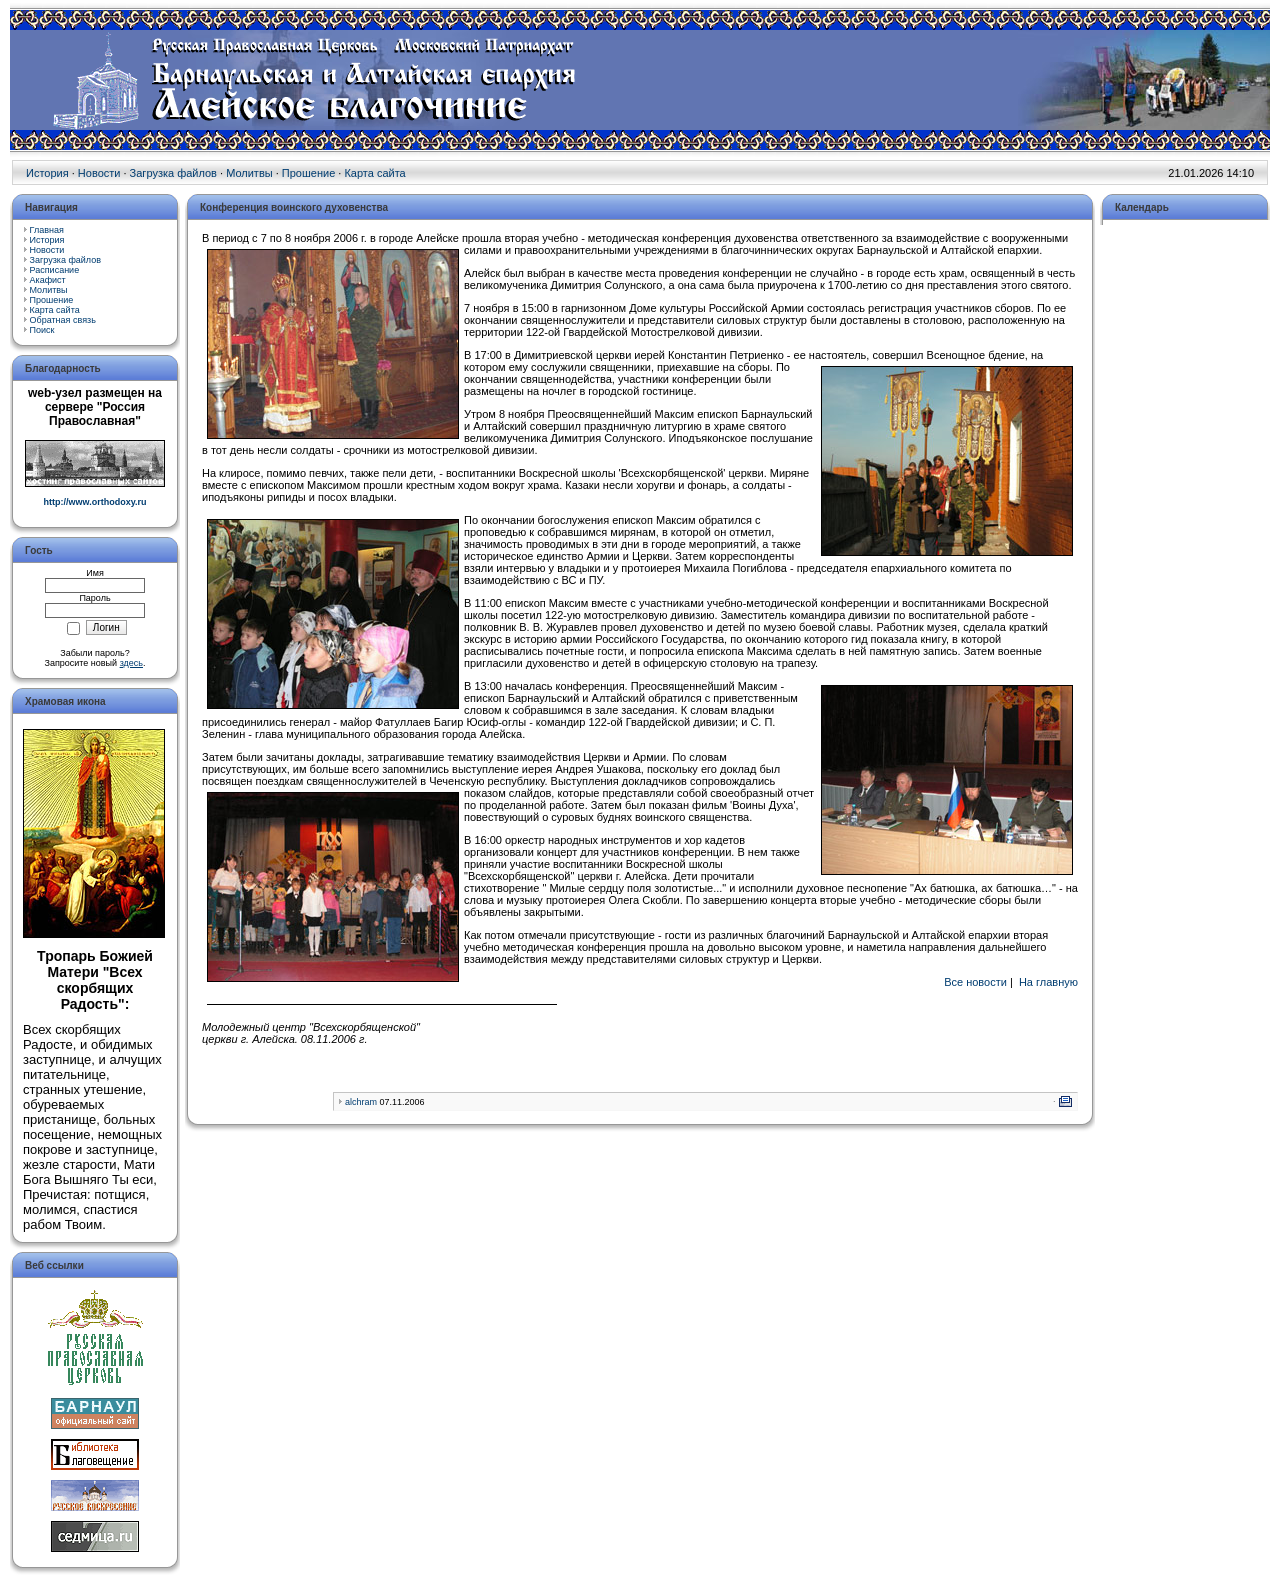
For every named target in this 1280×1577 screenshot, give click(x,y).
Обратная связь (63, 320)
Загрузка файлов (173, 173)
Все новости (975, 982)
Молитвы (249, 173)
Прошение (308, 173)
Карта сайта (374, 173)
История (47, 173)
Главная (47, 230)
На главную (1048, 982)
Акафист (48, 280)
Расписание (55, 270)
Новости (99, 173)
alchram (361, 1102)
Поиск (42, 330)
